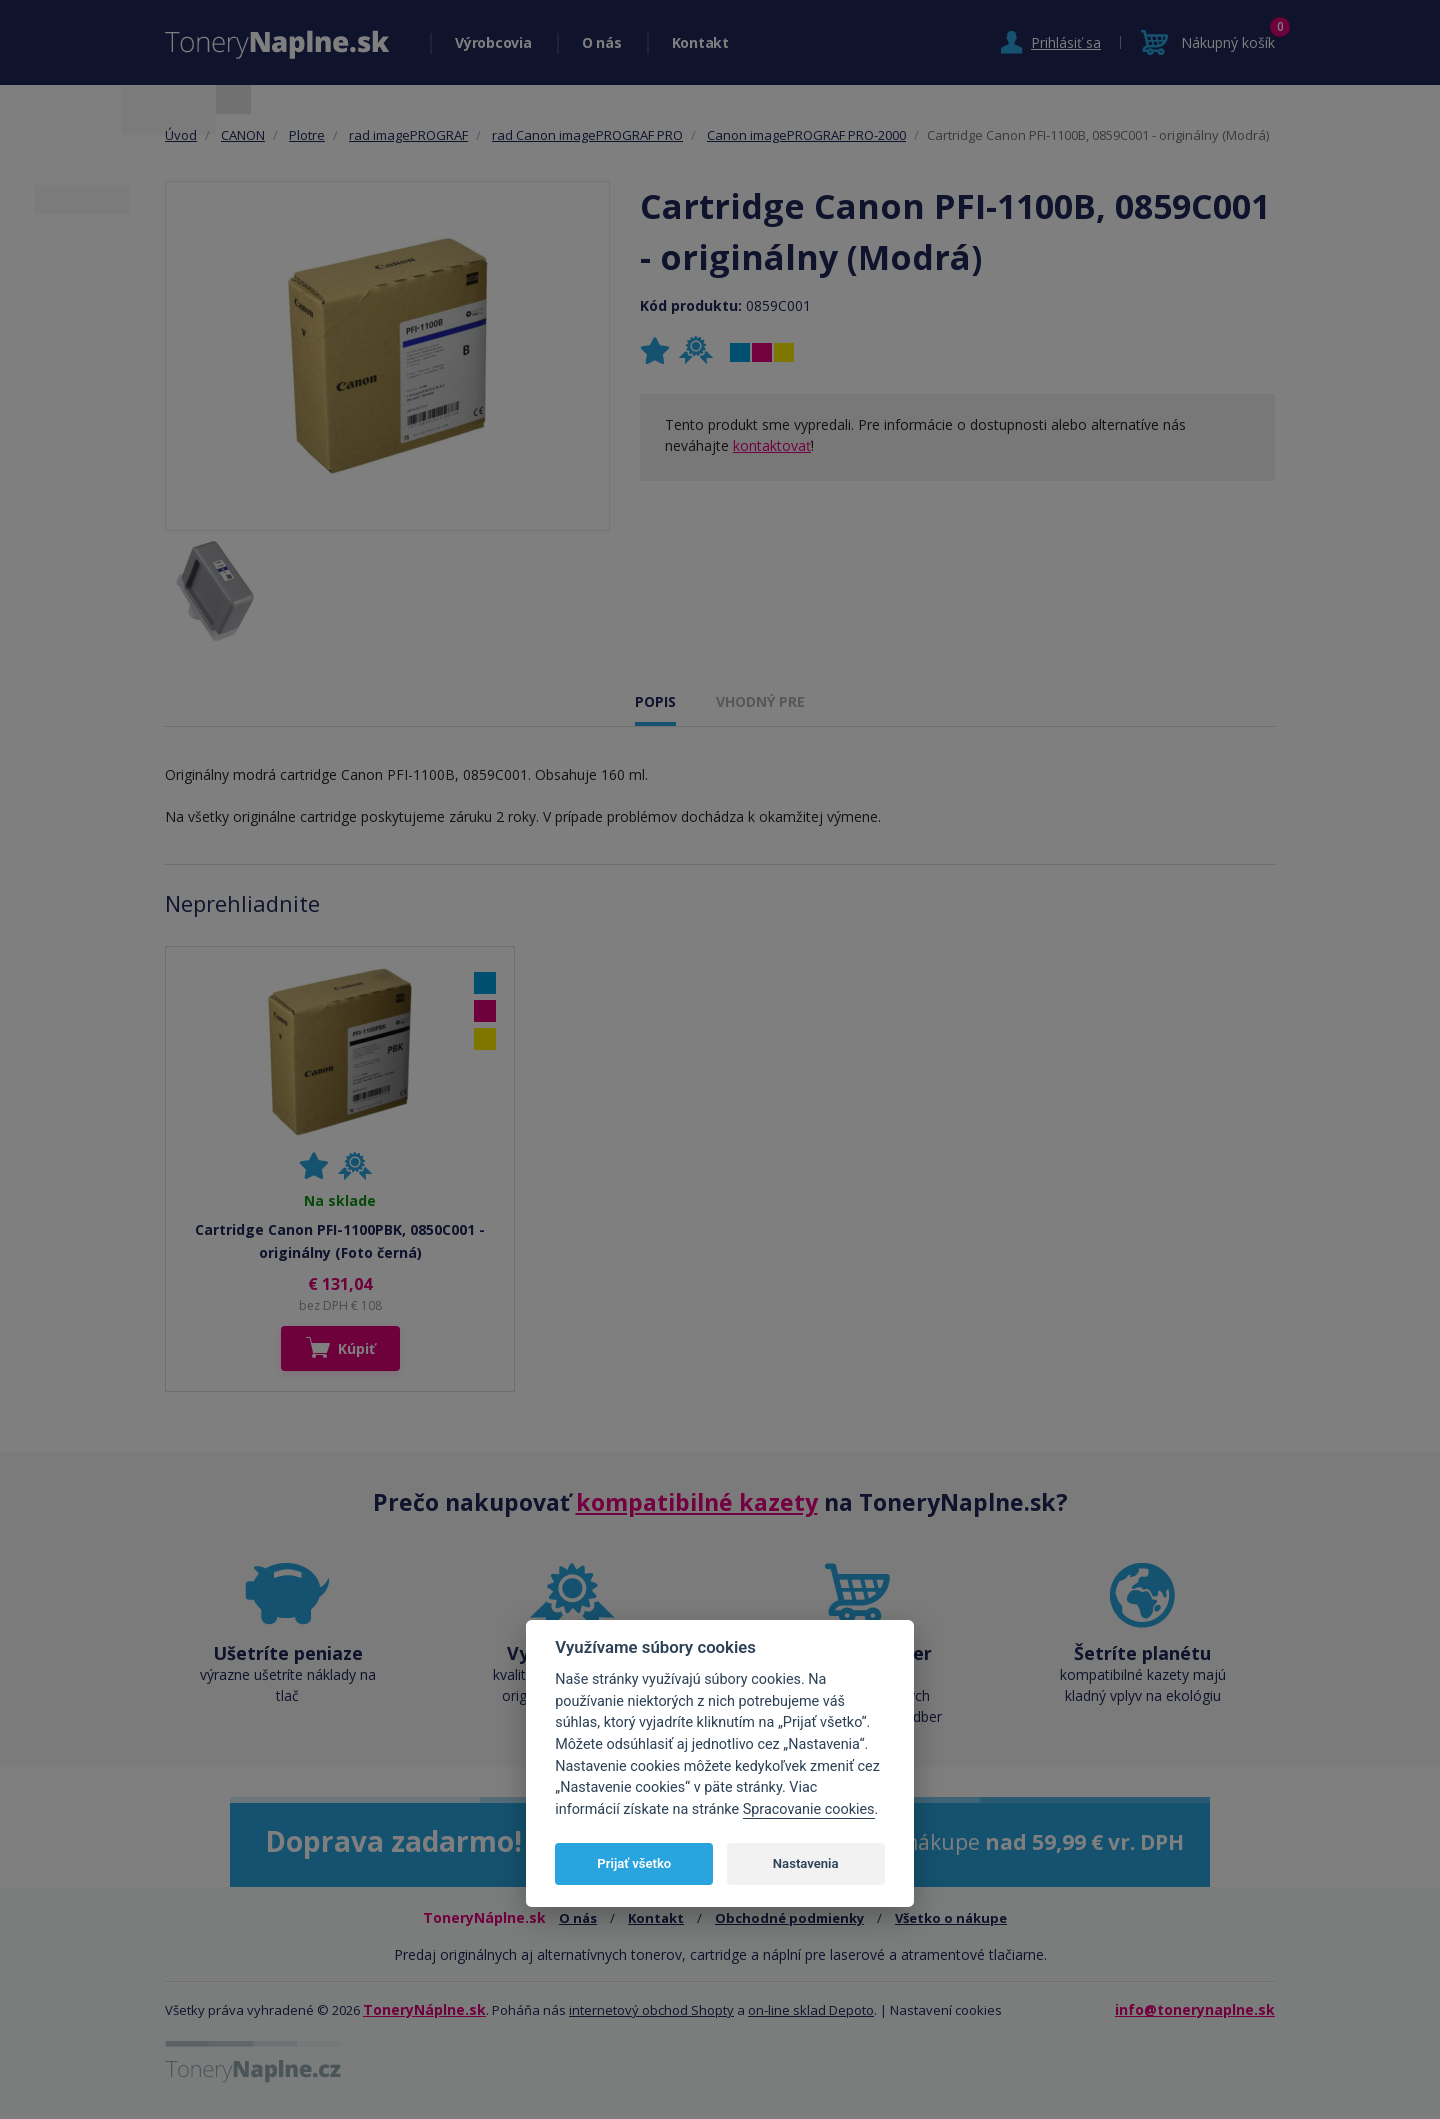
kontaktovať (772, 445)
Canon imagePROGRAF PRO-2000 (806, 135)
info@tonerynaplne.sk (1195, 2009)
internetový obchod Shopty (651, 2010)
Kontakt (700, 42)
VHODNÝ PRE (760, 701)
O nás (602, 42)
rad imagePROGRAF (408, 135)
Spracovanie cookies (809, 1809)
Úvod (181, 135)
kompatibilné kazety (697, 1502)
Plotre (307, 135)
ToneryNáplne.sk (424, 2009)
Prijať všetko (634, 1863)
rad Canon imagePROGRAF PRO (587, 135)
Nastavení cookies (946, 2010)
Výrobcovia (493, 42)
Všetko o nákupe (951, 1918)
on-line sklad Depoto (811, 2010)
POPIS (655, 701)
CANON (243, 135)
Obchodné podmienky (789, 1918)
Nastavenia (806, 1863)
